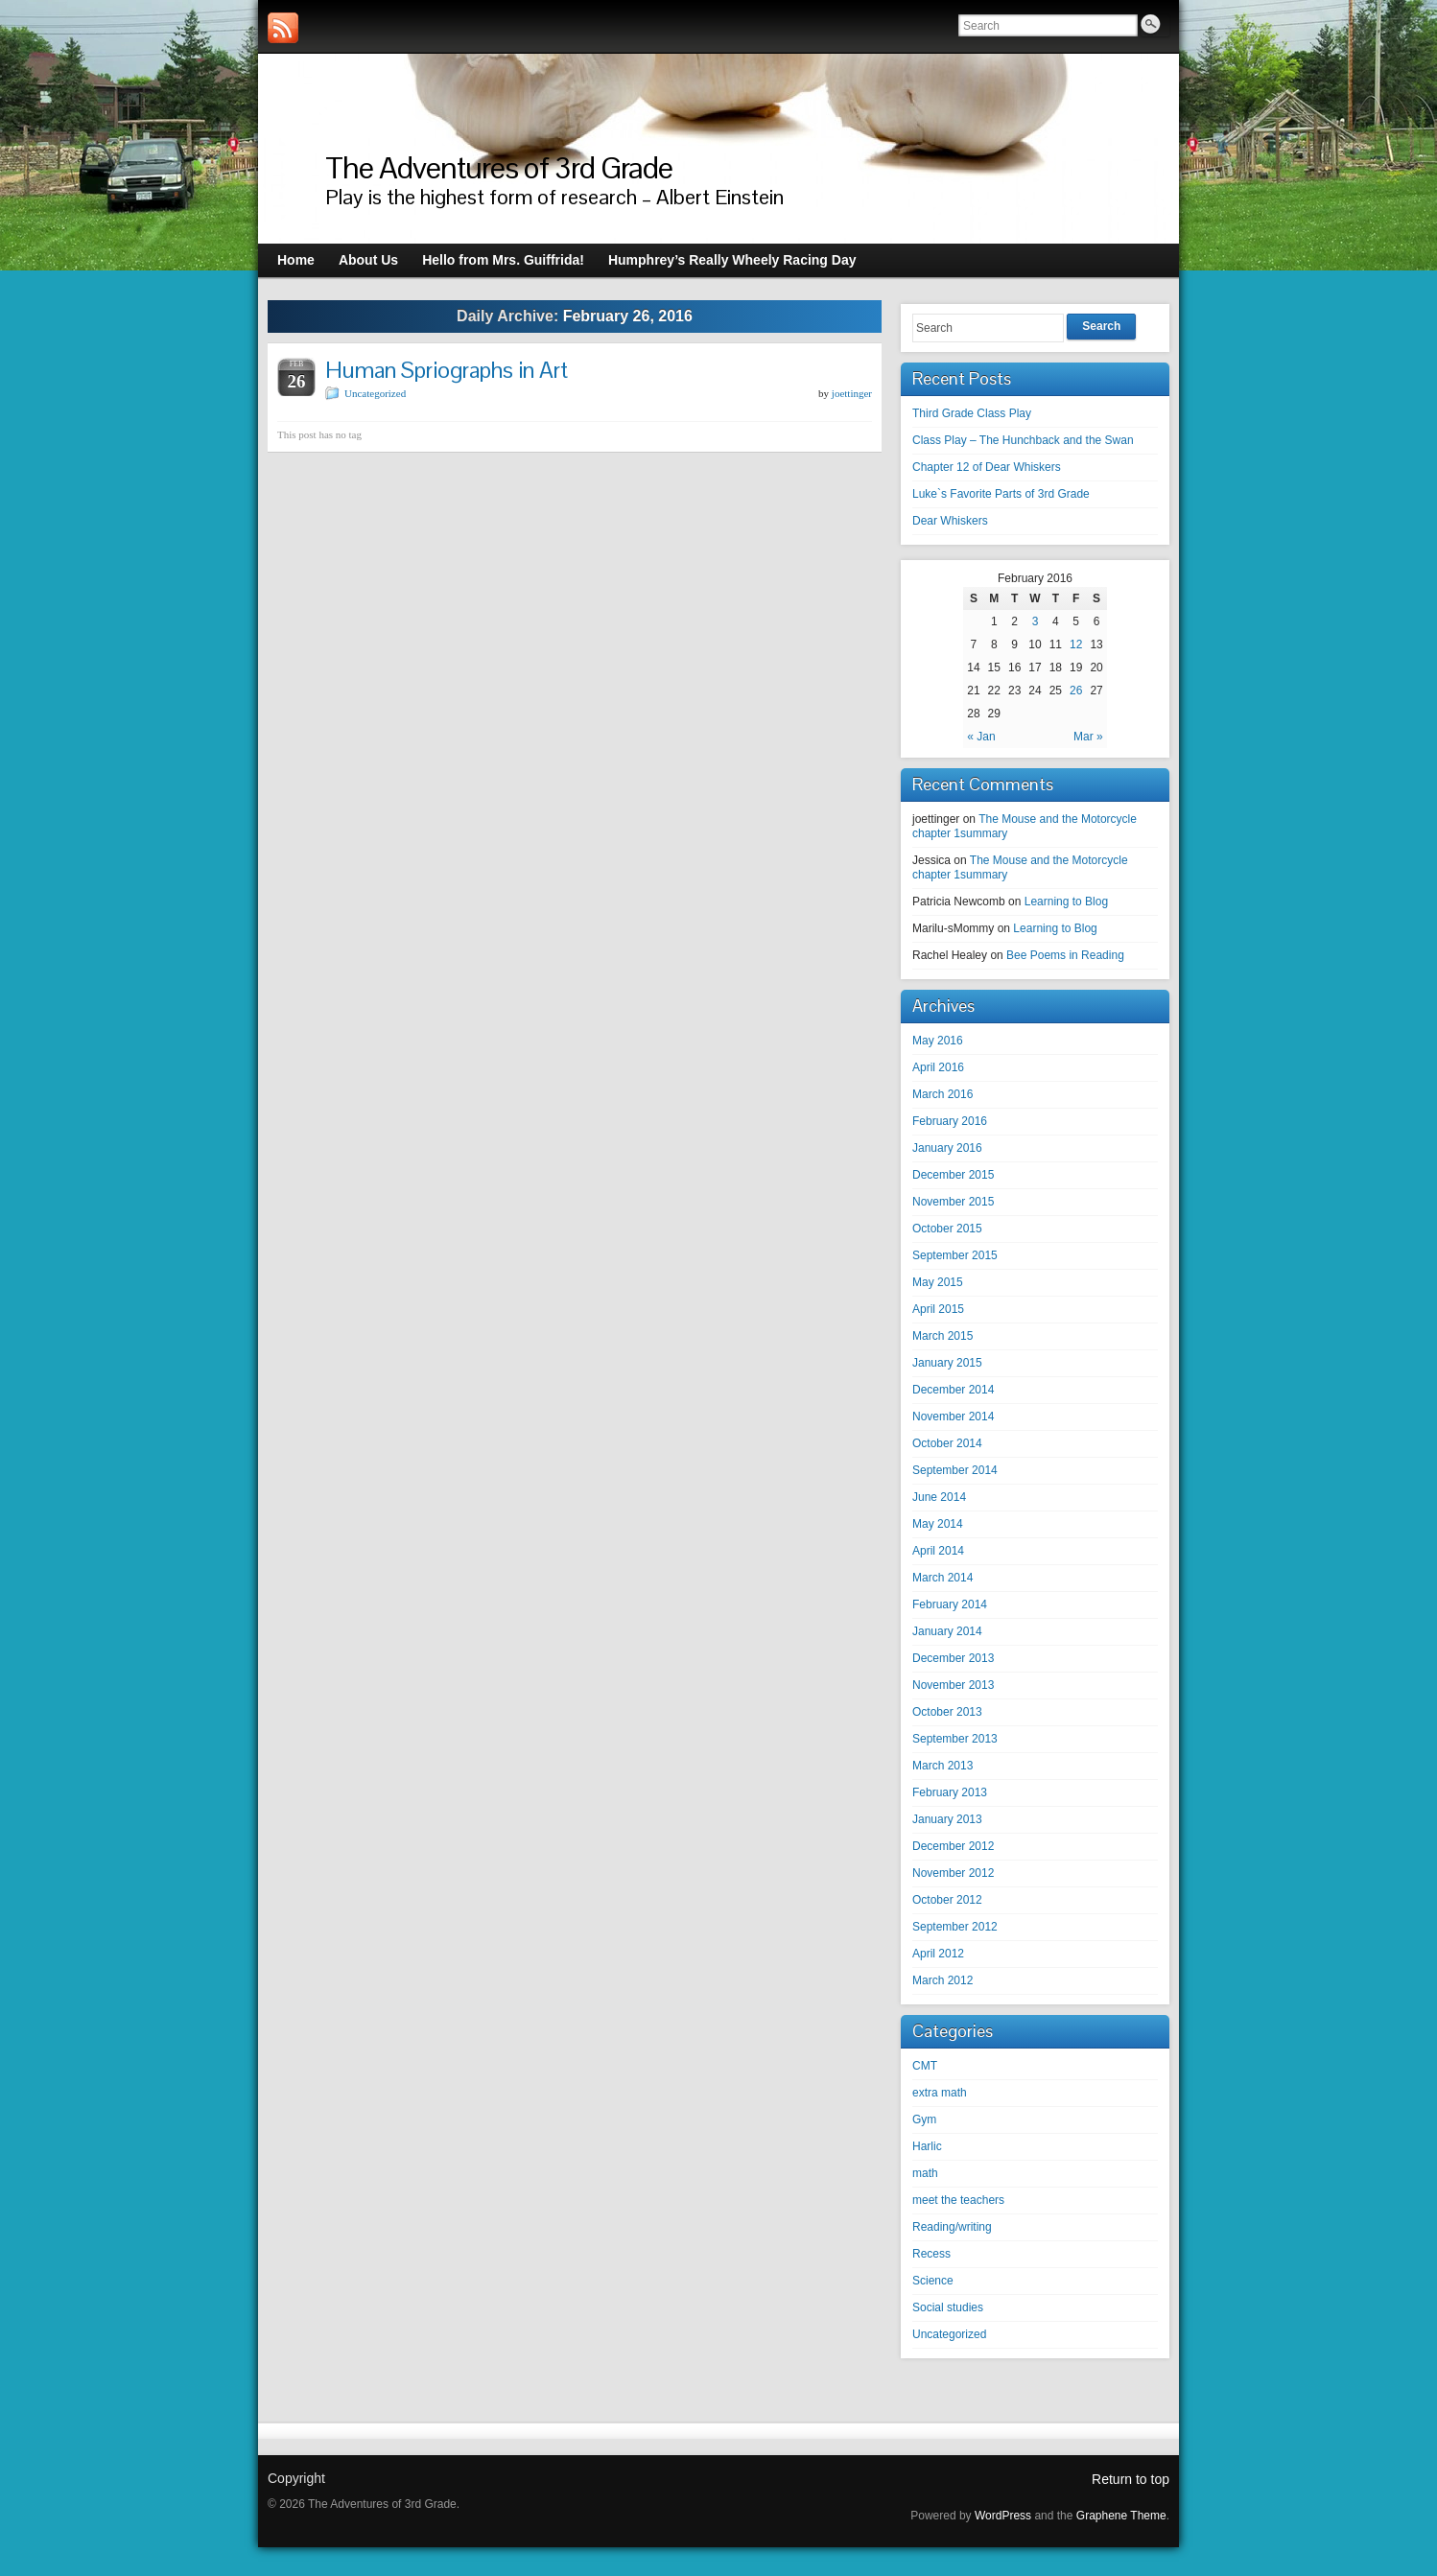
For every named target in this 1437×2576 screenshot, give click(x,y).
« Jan (981, 736)
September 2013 (955, 1738)
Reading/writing (952, 2227)
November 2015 (953, 1201)
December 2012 (953, 1846)
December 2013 (953, 1658)
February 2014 (949, 1604)
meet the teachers (958, 2200)
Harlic (927, 2146)
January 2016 (947, 1148)
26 (1076, 690)
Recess (931, 2253)
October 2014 (947, 1443)
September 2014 (955, 1470)
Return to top (1130, 2479)
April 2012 (938, 1953)
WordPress (1003, 2515)
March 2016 (942, 1094)
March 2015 (942, 1336)
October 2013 (947, 1712)
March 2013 (942, 1765)
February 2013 (949, 1792)
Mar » (1088, 736)
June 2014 (939, 1497)
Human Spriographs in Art (446, 370)
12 (1076, 644)
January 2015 (947, 1363)
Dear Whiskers (950, 520)
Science (933, 2280)
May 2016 (937, 1040)
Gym (924, 2119)
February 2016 (949, 1121)
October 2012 (947, 1900)
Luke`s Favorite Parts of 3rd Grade (1001, 494)
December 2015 (953, 1175)
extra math (939, 2092)
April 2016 (938, 1067)
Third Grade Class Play (971, 413)
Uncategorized (375, 393)
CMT (924, 2066)
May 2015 (937, 1282)
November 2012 (953, 1873)
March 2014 (942, 1577)
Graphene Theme (1121, 2515)
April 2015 (938, 1309)
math (925, 2173)
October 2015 (947, 1228)
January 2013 (947, 1819)
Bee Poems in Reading (1065, 955)
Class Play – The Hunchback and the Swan (1023, 440)
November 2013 (953, 1685)
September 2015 (955, 1255)
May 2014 (937, 1524)
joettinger (852, 393)
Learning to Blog (1066, 901)
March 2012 (942, 1980)
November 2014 (953, 1416)
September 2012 (955, 1926)
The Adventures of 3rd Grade (498, 167)
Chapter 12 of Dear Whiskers (986, 467)
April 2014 (938, 1550)
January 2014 (947, 1631)
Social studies (947, 2307)
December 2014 (953, 1389)
